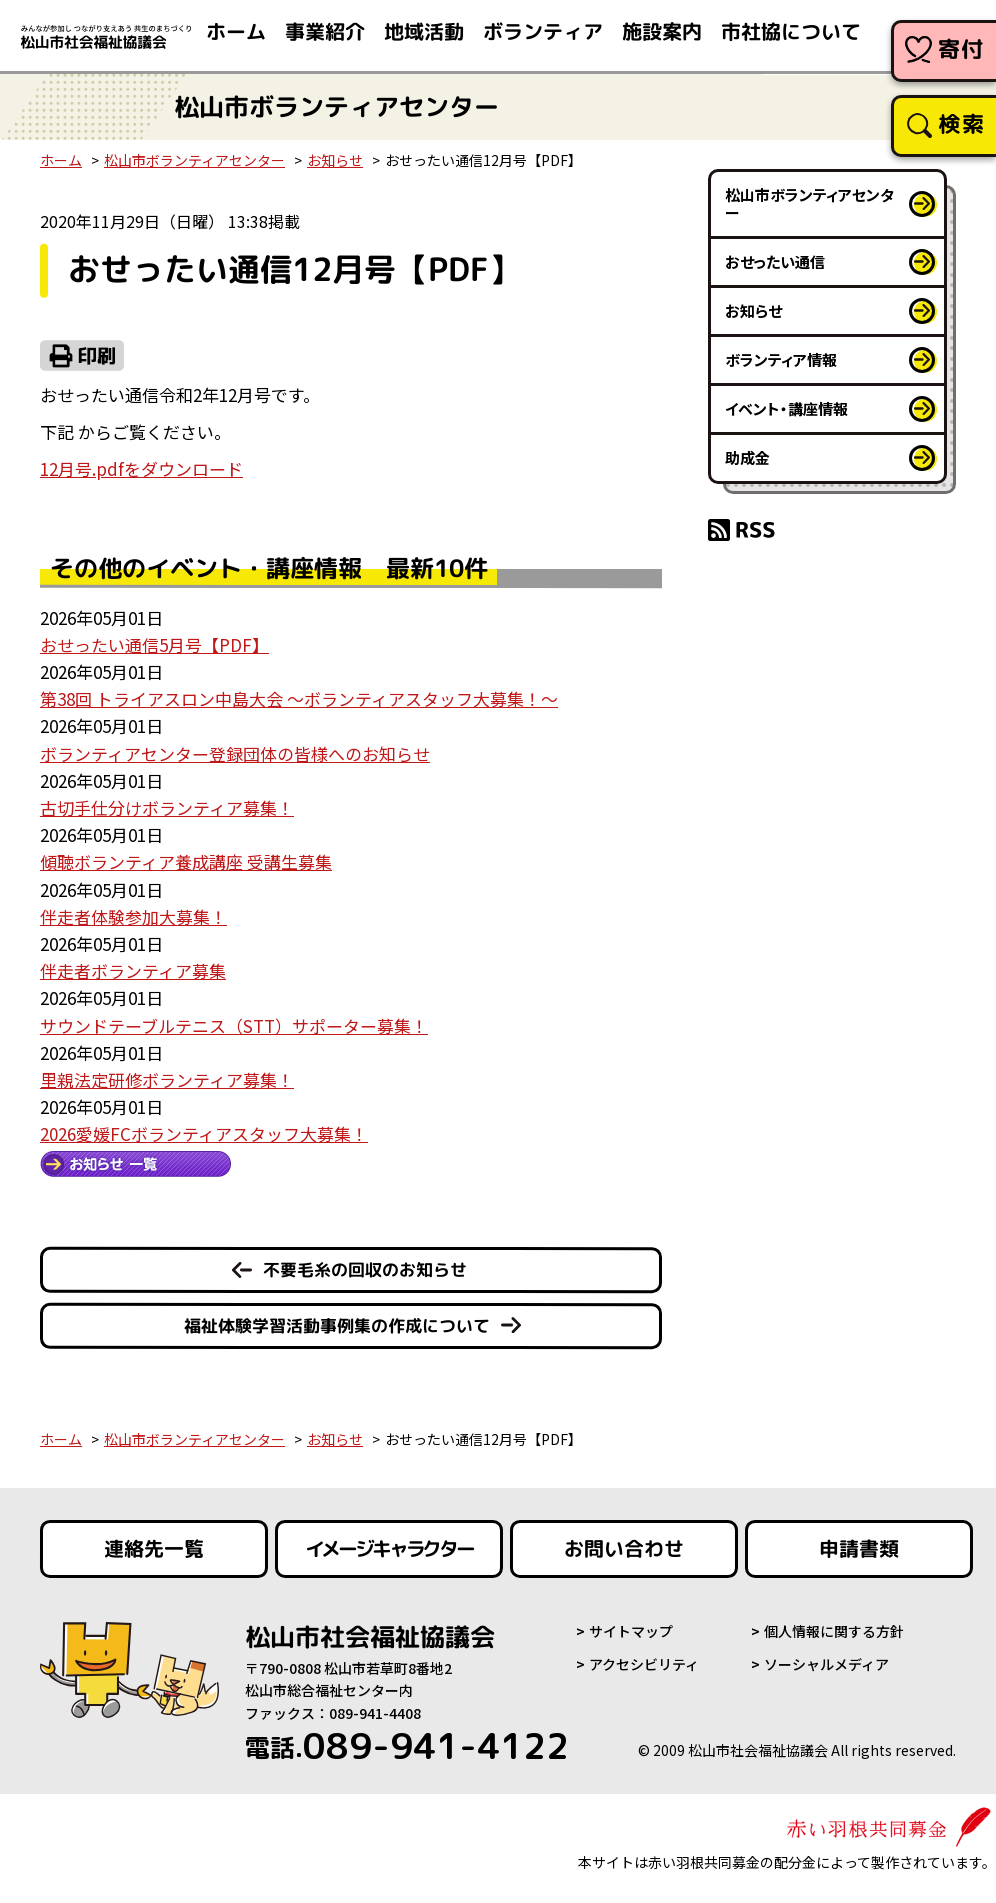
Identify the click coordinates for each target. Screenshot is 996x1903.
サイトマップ (631, 1631)
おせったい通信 (775, 261)
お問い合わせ (624, 1549)
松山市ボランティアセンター (194, 160)
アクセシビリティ (644, 1664)
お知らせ (335, 160)
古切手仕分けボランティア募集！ (167, 807)
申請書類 (859, 1549)
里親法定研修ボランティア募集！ (167, 1079)
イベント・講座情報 (786, 408)
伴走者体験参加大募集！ (133, 916)
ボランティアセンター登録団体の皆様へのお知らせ (235, 753)
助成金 (747, 457)
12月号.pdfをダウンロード (141, 468)
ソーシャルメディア (826, 1664)
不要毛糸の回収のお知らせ (365, 1269)
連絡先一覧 (154, 1549)
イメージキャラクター (389, 1549)
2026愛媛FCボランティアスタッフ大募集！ (204, 1133)
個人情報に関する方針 (834, 1631)
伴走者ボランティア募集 (133, 970)
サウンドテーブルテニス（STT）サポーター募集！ (234, 1025)
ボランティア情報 (781, 359)
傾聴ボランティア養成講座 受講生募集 (186, 861)
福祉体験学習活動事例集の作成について (337, 1325)
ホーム (61, 160)
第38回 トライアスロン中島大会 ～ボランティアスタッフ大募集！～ (299, 698)
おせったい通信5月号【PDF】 (154, 644)
